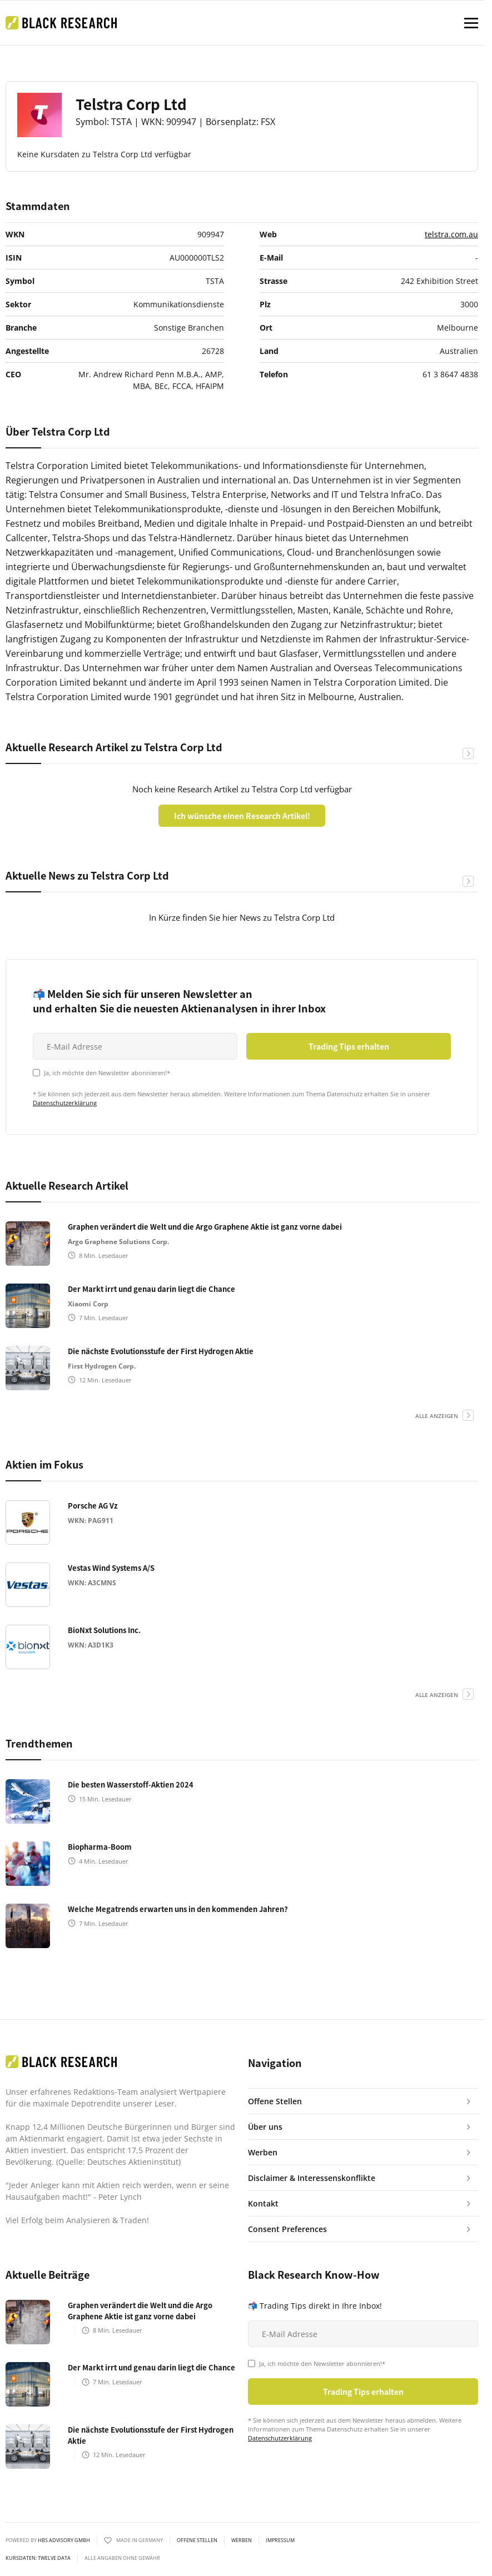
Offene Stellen (197, 2540)
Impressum (280, 2540)
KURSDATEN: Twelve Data (38, 2558)
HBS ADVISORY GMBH (64, 2540)
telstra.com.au (451, 234)
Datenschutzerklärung (65, 1103)
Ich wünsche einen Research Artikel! (242, 815)
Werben (241, 2540)
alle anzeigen (436, 1416)
